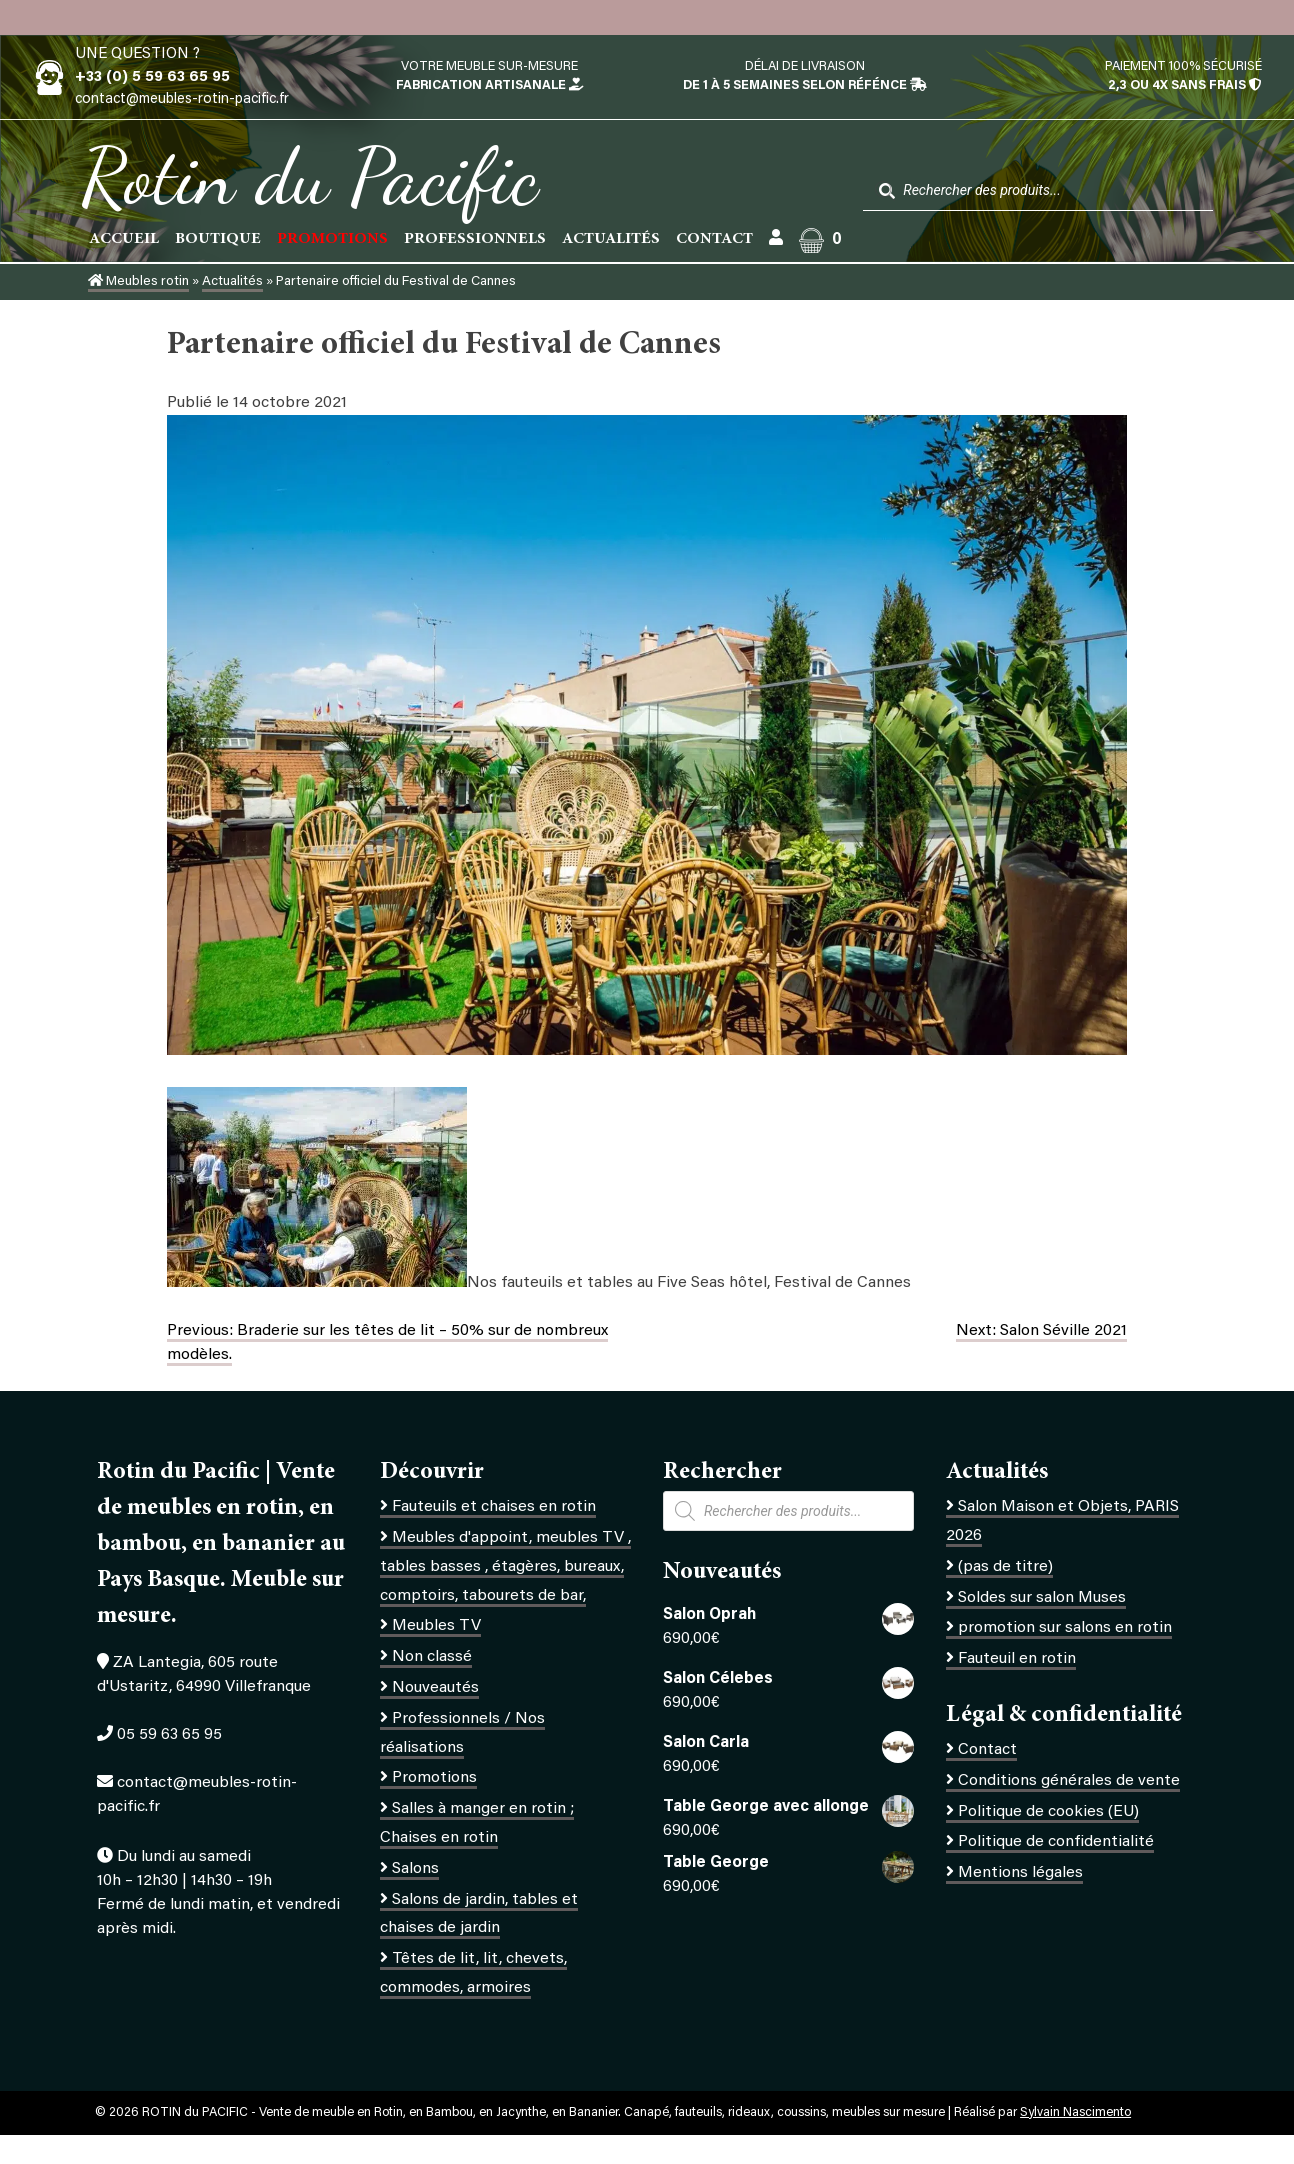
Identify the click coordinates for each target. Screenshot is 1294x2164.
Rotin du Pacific (309, 176)
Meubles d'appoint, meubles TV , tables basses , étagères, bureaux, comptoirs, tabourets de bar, (505, 1567)
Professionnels (475, 239)
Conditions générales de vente (1069, 1781)
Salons (415, 1869)
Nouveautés (435, 1688)
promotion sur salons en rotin (1065, 1628)
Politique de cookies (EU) (1048, 1812)
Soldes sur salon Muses (1042, 1598)
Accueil (124, 239)
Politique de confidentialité (1056, 1842)
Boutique (218, 239)
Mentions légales (1020, 1873)
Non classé (432, 1657)
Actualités (611, 239)
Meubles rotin (138, 282)
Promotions (434, 1778)
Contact (714, 239)
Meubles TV (436, 1626)
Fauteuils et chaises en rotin (494, 1507)
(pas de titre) (1005, 1567)
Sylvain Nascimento (1075, 2113)
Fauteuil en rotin (1017, 1659)
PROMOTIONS (332, 239)
